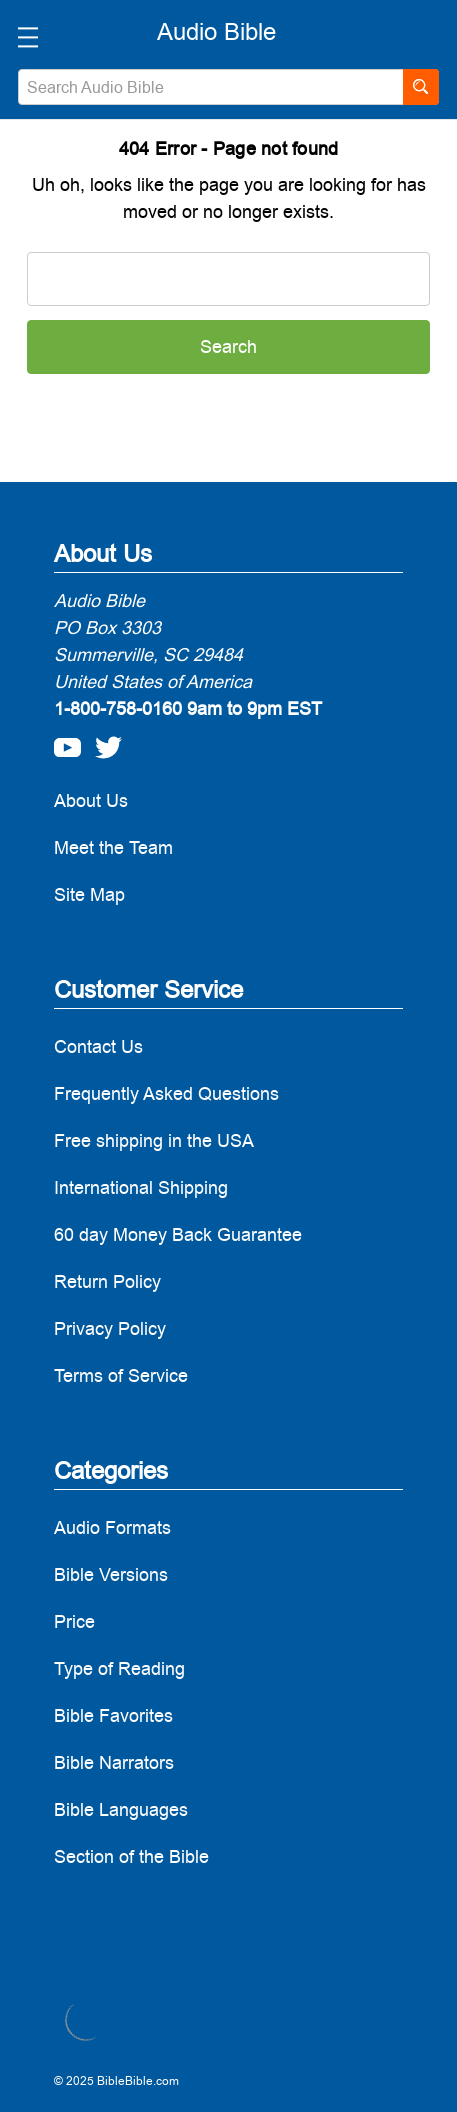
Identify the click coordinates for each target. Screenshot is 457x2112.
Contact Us (98, 1046)
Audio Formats (112, 1527)
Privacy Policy (110, 1328)
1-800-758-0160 (118, 708)
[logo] (216, 32)
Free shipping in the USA (154, 1140)
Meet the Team (113, 847)
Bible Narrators (114, 1762)
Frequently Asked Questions (166, 1093)
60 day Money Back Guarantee (178, 1234)
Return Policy (107, 1281)
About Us (91, 800)
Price (74, 1621)
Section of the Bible (131, 1856)
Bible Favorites (113, 1715)
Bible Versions (111, 1574)
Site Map (89, 894)
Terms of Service (121, 1375)
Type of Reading (119, 1668)
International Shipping (141, 1187)
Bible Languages (121, 1809)
